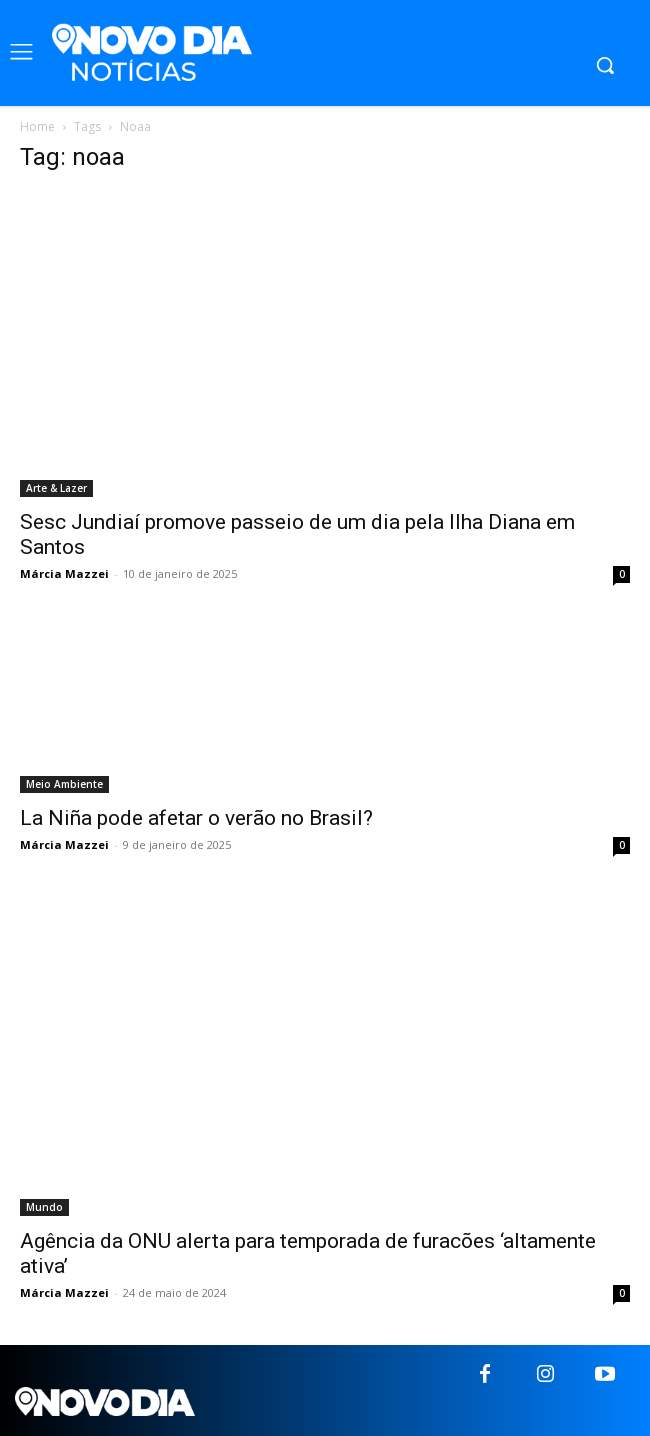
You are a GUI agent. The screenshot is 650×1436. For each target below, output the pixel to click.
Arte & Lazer (56, 488)
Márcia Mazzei (64, 573)
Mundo (44, 1207)
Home (37, 126)
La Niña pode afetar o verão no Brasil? (196, 818)
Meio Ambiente (64, 784)
